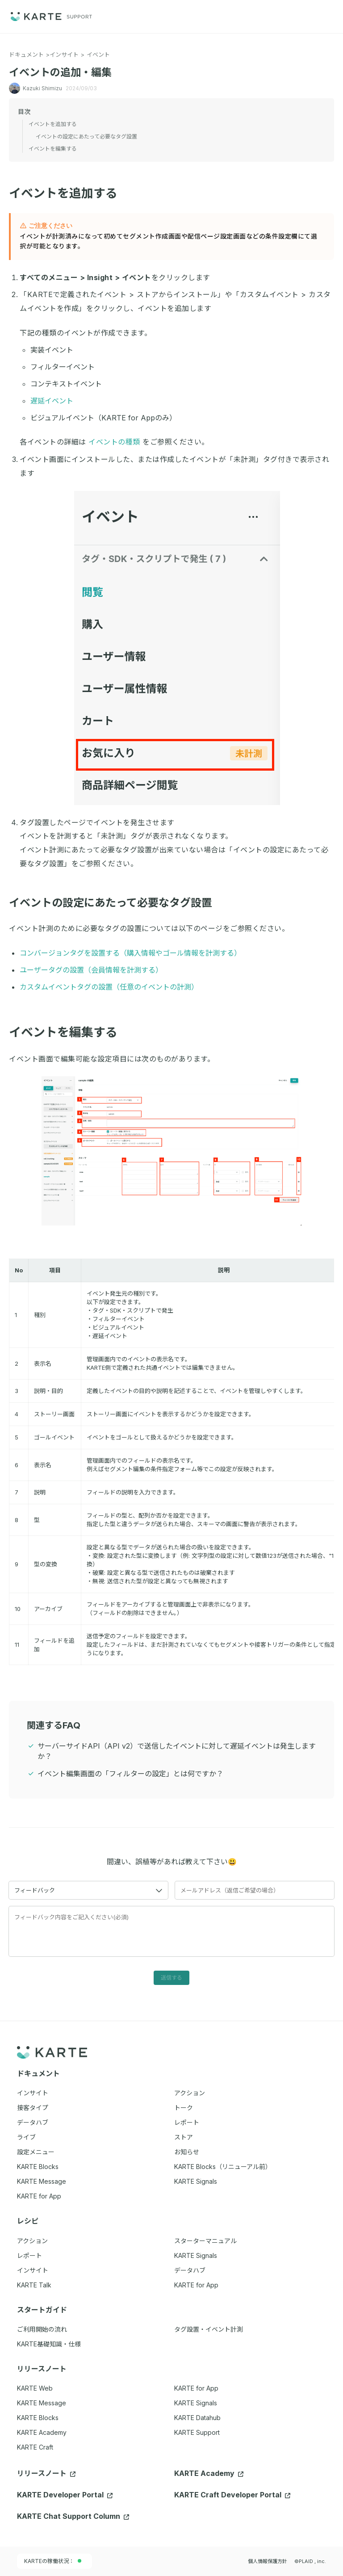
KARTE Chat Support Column (73, 2516)
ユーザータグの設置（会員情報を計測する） (91, 969)
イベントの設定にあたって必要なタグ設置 (115, 902)
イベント (98, 54)
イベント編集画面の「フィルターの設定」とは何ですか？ (130, 1773)
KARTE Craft (35, 2447)
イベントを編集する (69, 1032)
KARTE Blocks (38, 2417)
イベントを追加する (69, 193)
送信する (171, 1977)
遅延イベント (51, 400)
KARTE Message (41, 2403)
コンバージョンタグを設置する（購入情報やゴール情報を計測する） (130, 952)
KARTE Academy (42, 2432)
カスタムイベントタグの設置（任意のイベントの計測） (109, 986)
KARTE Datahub (197, 2417)
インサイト (64, 54)
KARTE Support (197, 2432)
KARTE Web (35, 2388)
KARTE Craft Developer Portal (232, 2494)
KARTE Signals (195, 2403)
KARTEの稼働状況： (52, 2561)
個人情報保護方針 (267, 2561)
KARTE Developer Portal (65, 2494)
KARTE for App (196, 2388)
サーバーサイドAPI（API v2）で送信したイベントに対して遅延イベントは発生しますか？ (177, 1751)
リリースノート (46, 2473)
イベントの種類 (114, 441)
